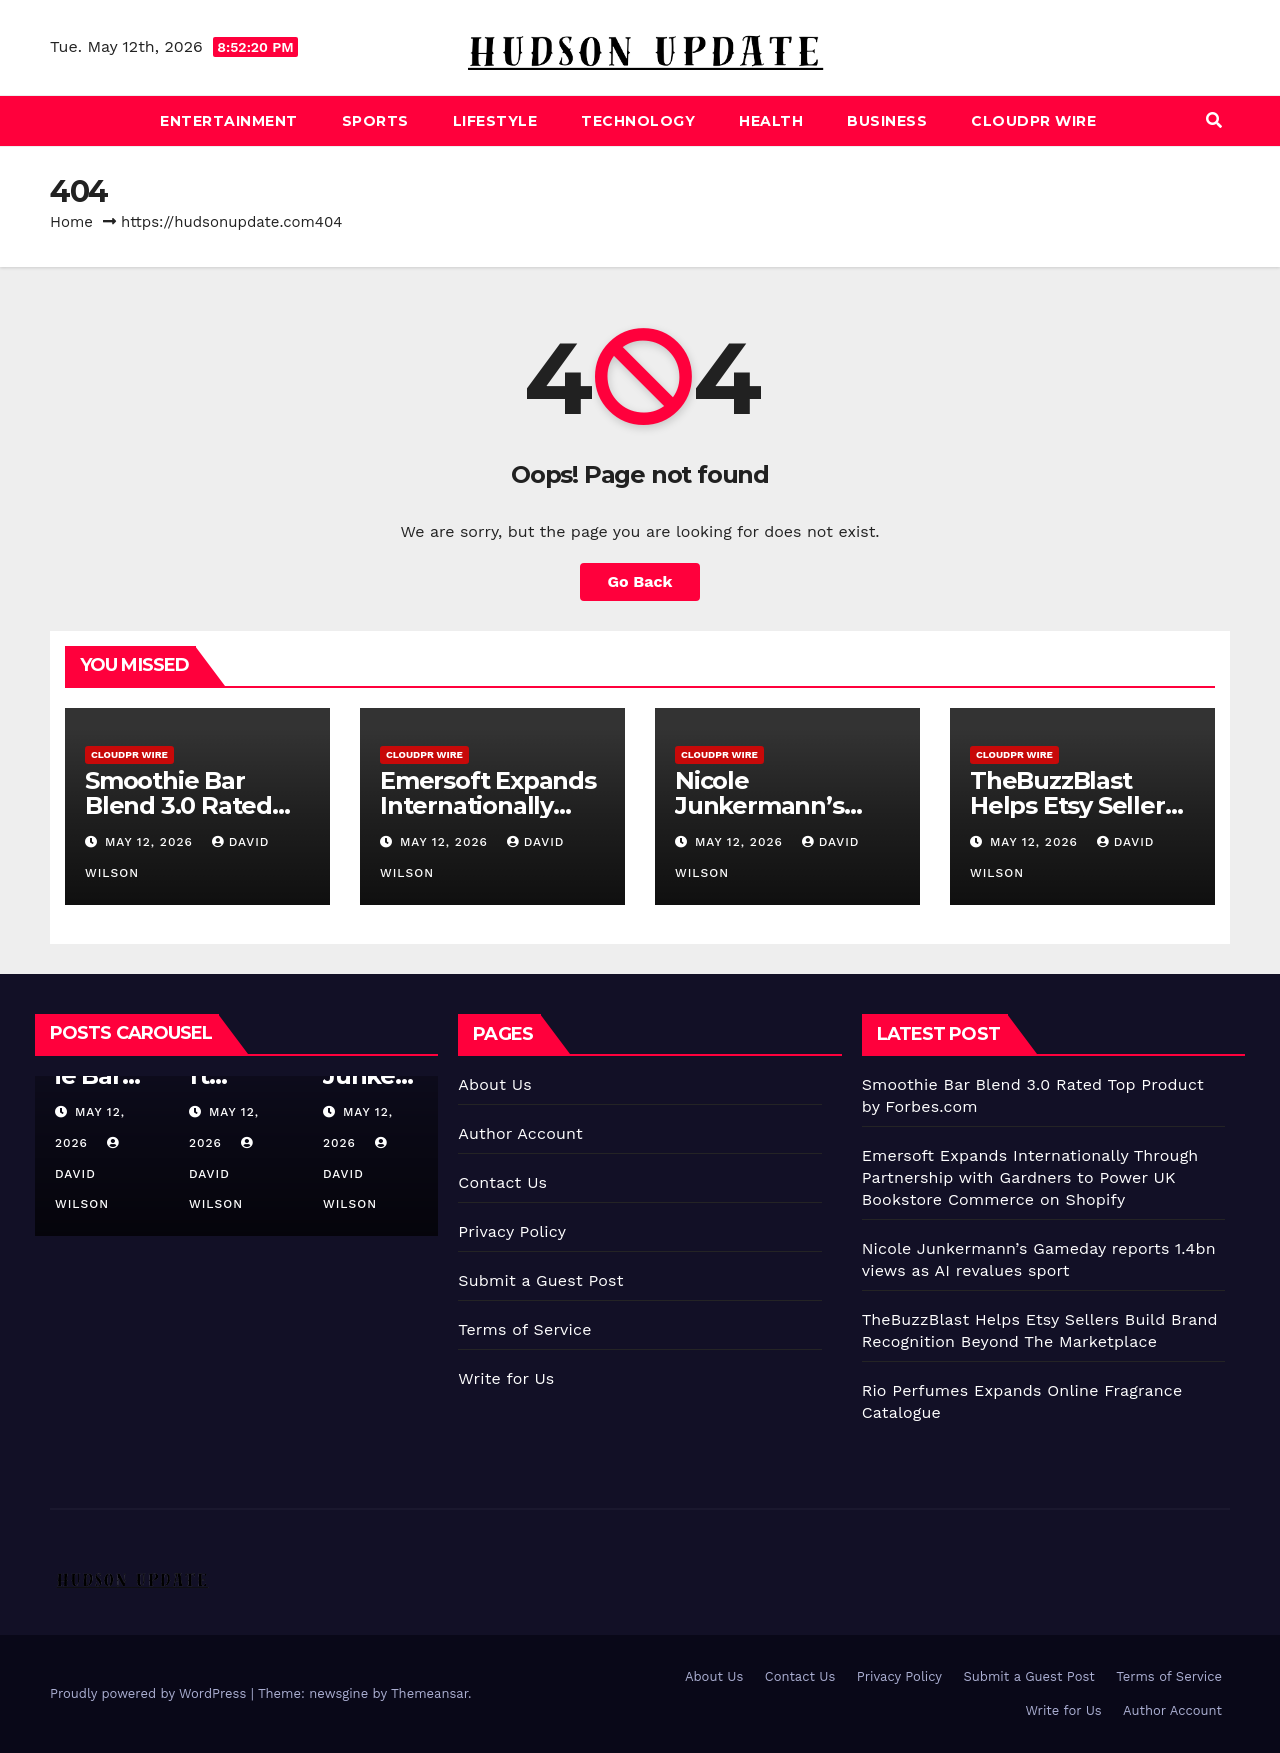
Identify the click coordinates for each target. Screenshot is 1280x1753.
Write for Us (506, 1378)
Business (887, 121)
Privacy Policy (512, 1231)
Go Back (640, 581)
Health (771, 121)
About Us (494, 1084)
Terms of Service (524, 1329)
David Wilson (89, 1174)
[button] (1214, 120)
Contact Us (502, 1182)
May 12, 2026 (151, 842)
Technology (638, 121)
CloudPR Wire (1033, 121)
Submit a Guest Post (540, 1280)
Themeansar (429, 1693)
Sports (375, 121)
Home (71, 222)
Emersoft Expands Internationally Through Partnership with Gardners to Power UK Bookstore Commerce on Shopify (1030, 1177)
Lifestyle (495, 121)
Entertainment (229, 121)
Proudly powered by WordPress (150, 1693)
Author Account (520, 1133)
